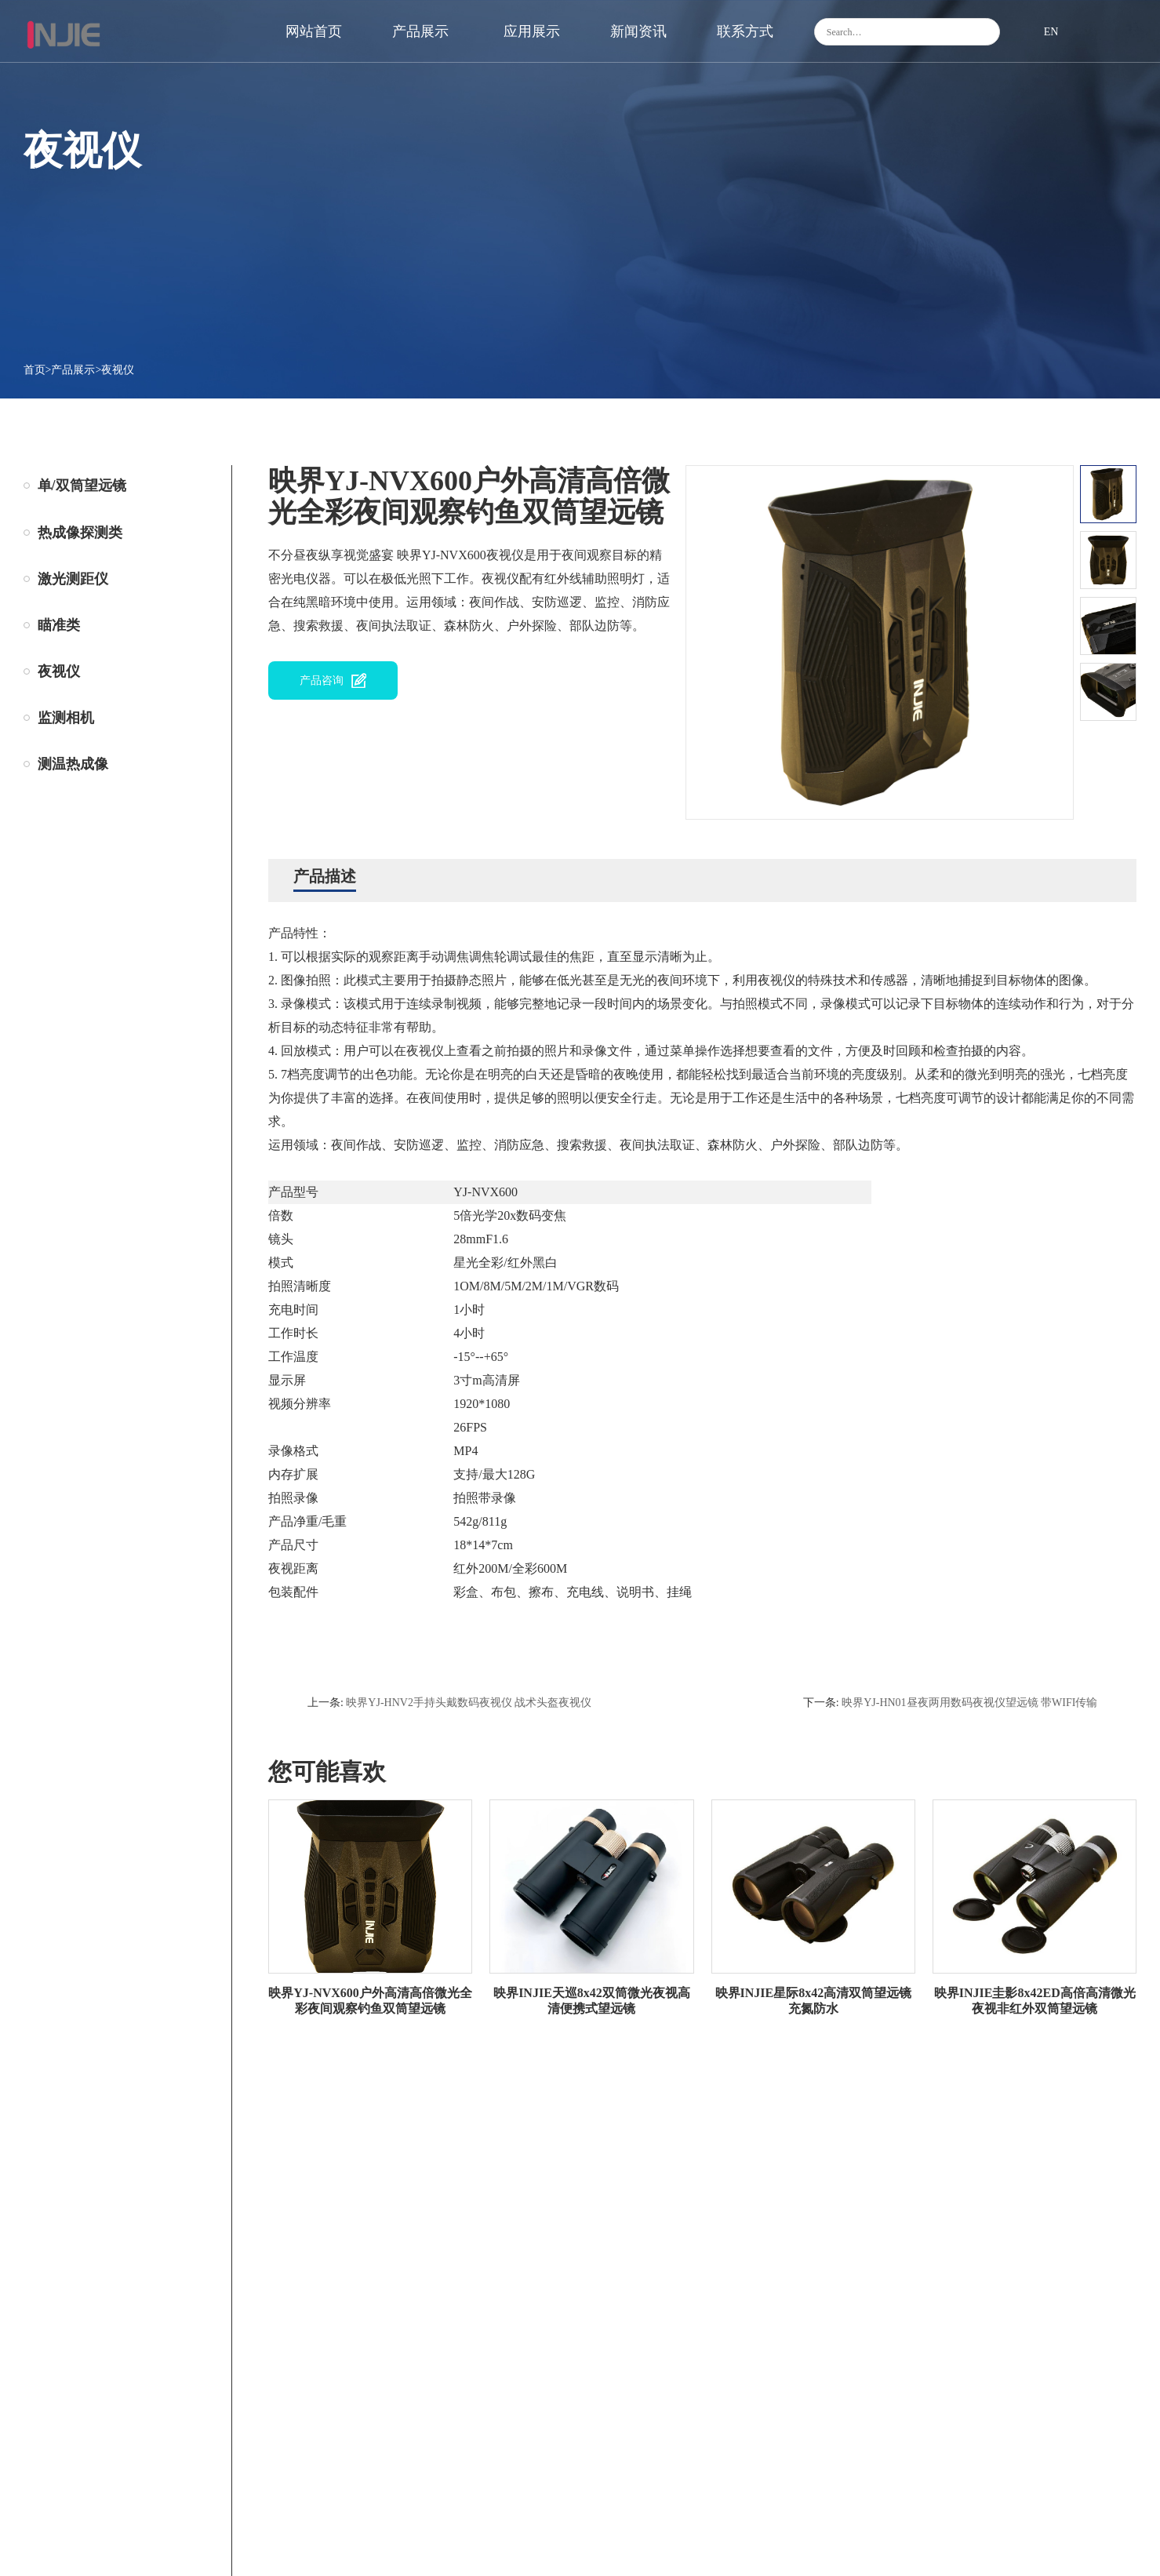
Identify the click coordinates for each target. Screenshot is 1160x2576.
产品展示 (420, 31)
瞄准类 (59, 625)
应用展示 (532, 31)
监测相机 (66, 718)
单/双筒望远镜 (82, 485)
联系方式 (745, 31)
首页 (34, 370)
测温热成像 (73, 764)
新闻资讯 (638, 31)
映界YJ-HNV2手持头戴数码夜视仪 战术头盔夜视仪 (468, 1702)
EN (1051, 32)
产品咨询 (322, 680)
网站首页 (313, 31)
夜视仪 (117, 370)
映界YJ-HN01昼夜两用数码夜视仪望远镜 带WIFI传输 (969, 1702)
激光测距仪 (73, 579)
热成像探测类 (80, 532)
